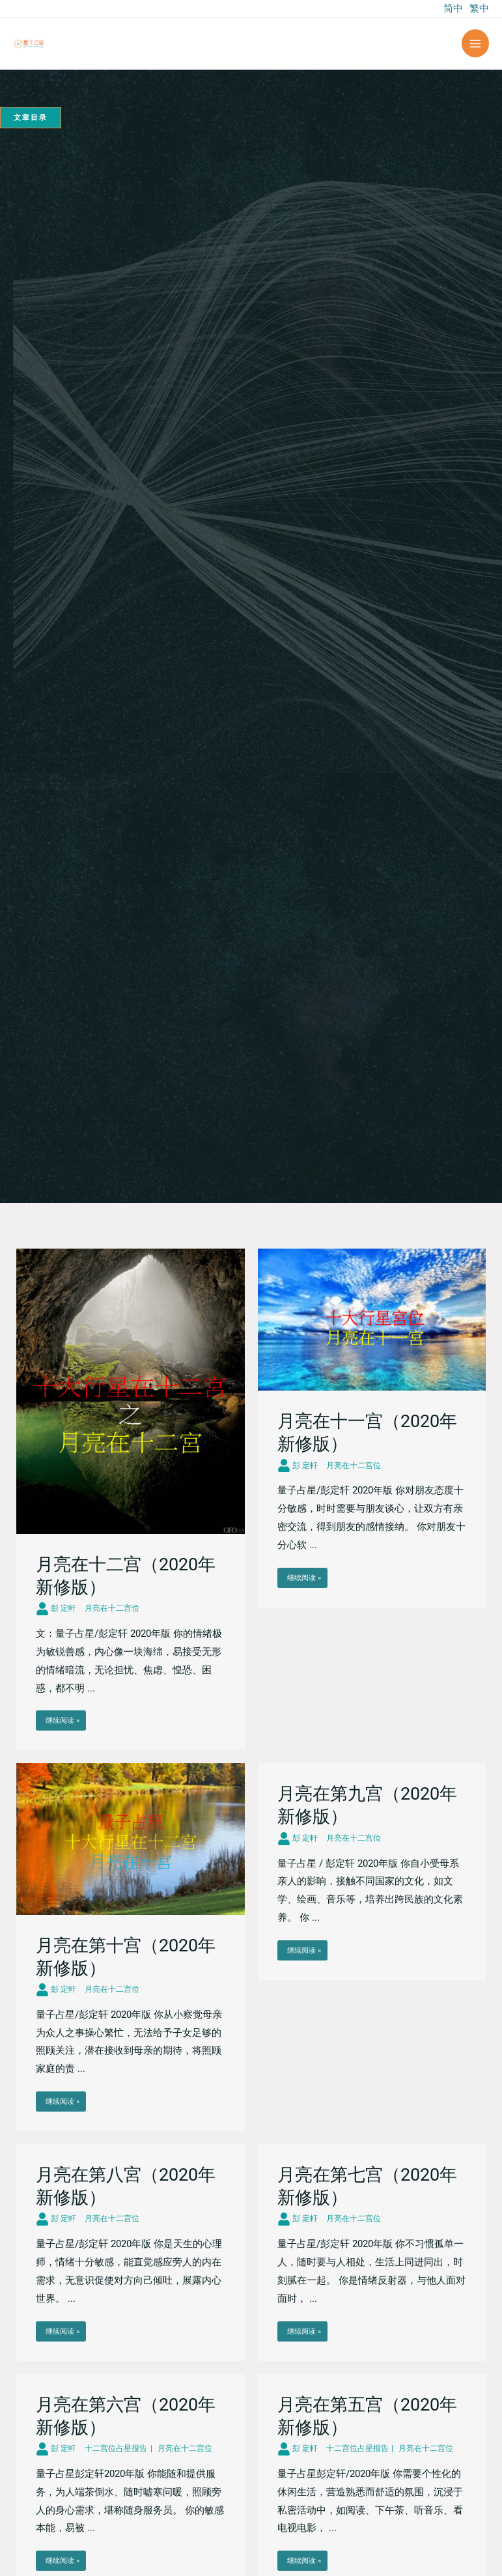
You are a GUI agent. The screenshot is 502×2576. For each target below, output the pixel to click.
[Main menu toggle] (476, 43)
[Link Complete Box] (130, 1499)
